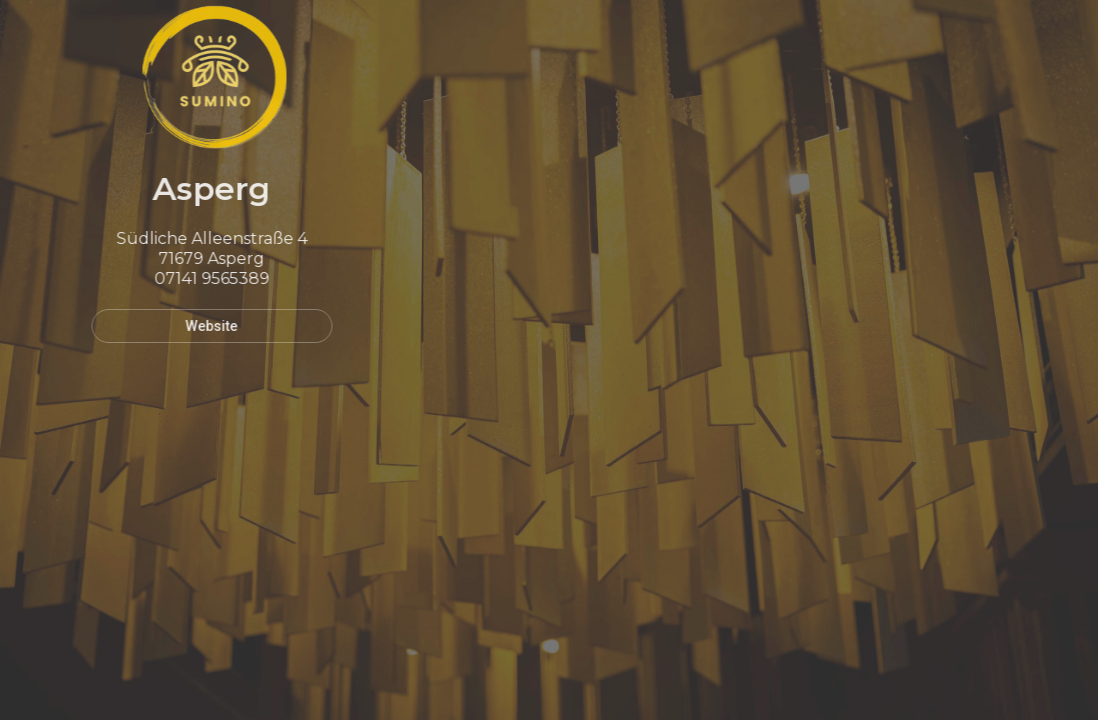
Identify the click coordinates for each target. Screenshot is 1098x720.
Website (205, 326)
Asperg (205, 188)
